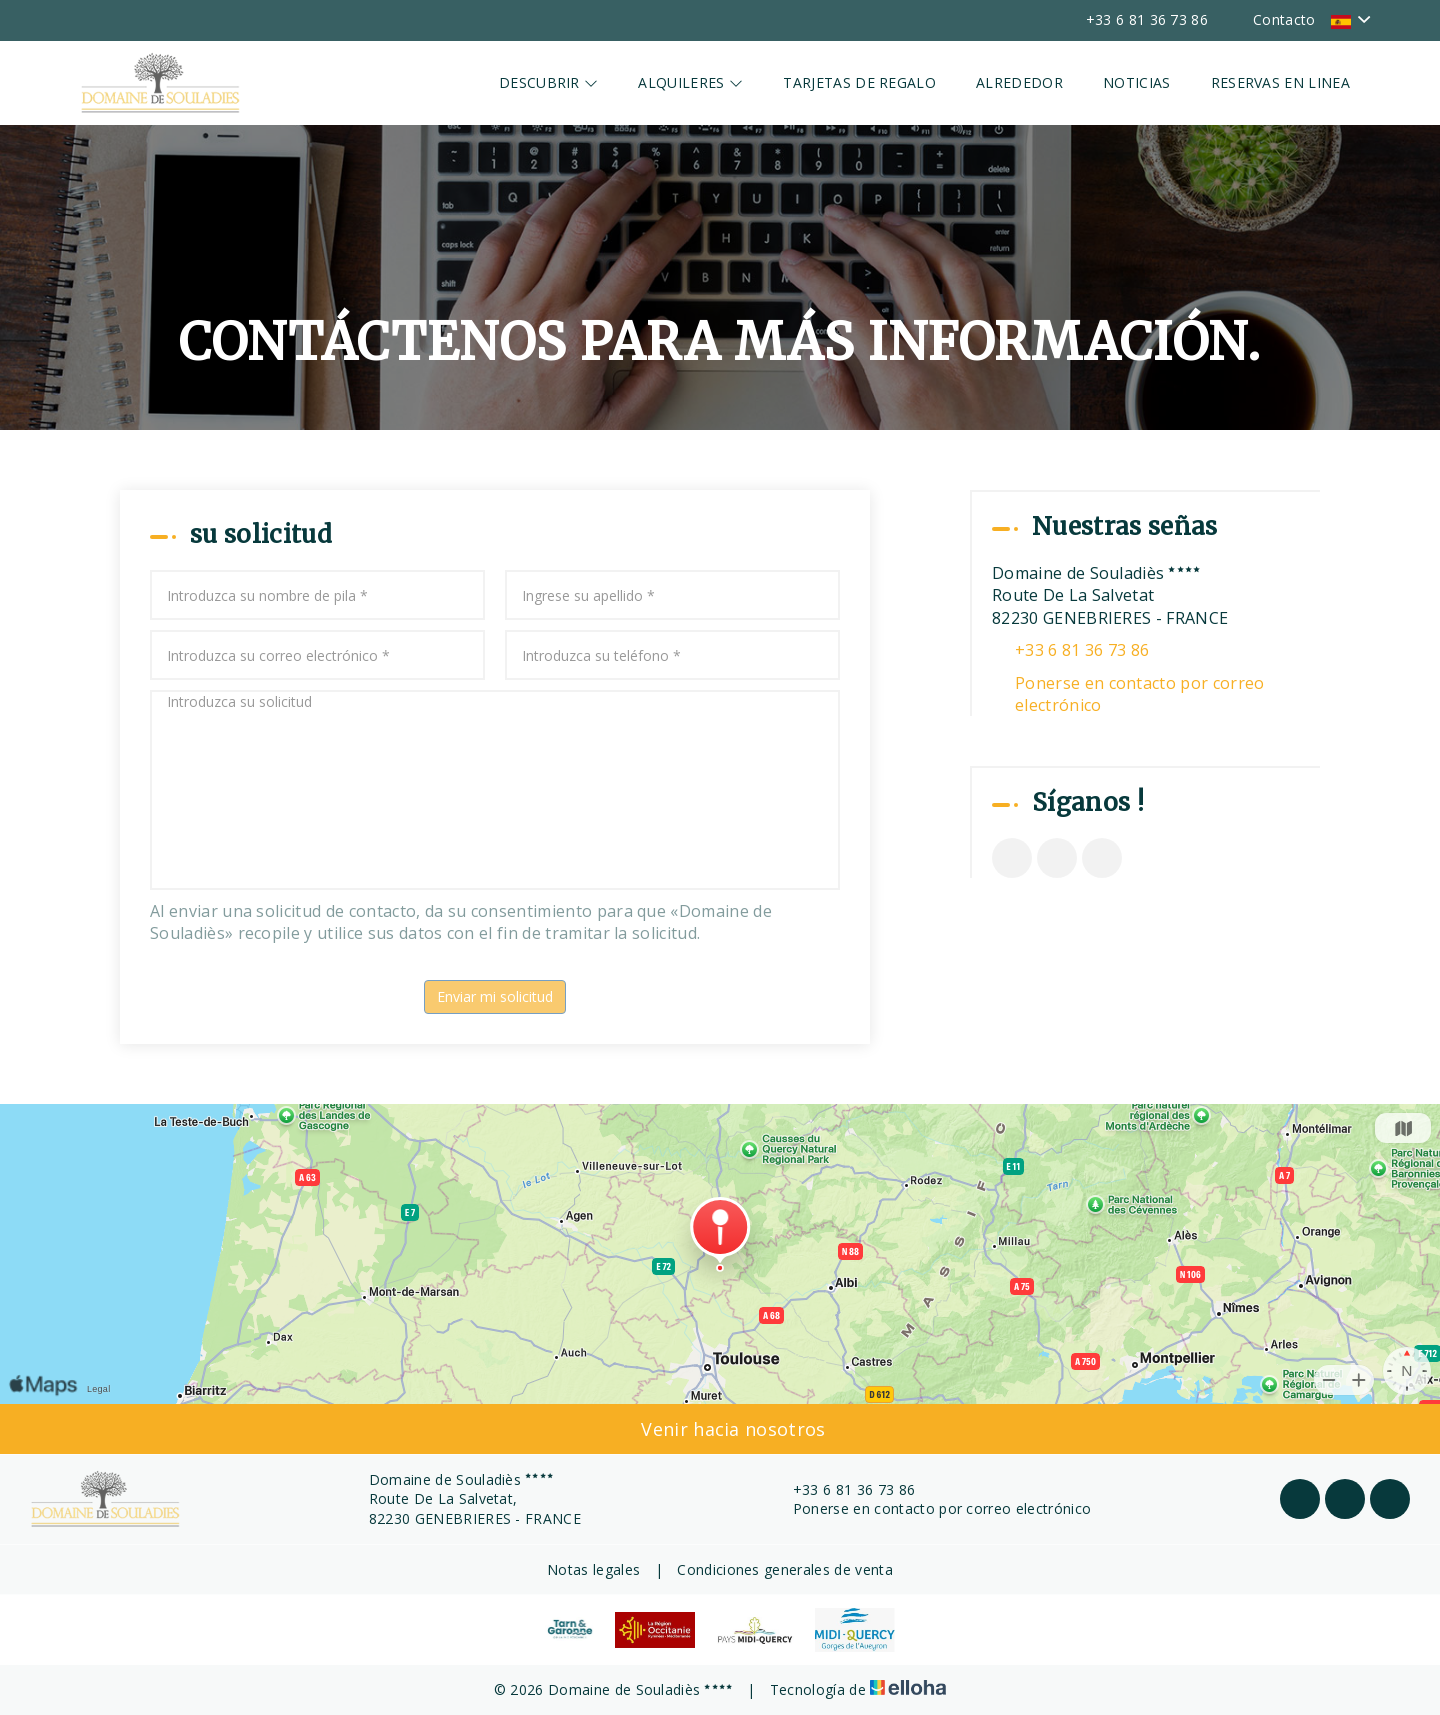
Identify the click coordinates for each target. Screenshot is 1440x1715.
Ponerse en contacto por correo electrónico (1140, 694)
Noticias (1137, 82)
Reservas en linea (1280, 82)
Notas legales (593, 1569)
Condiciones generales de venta (785, 1569)
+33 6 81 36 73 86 (842, 1489)
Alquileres (690, 82)
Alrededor (1019, 82)
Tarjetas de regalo (859, 82)
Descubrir (549, 82)
